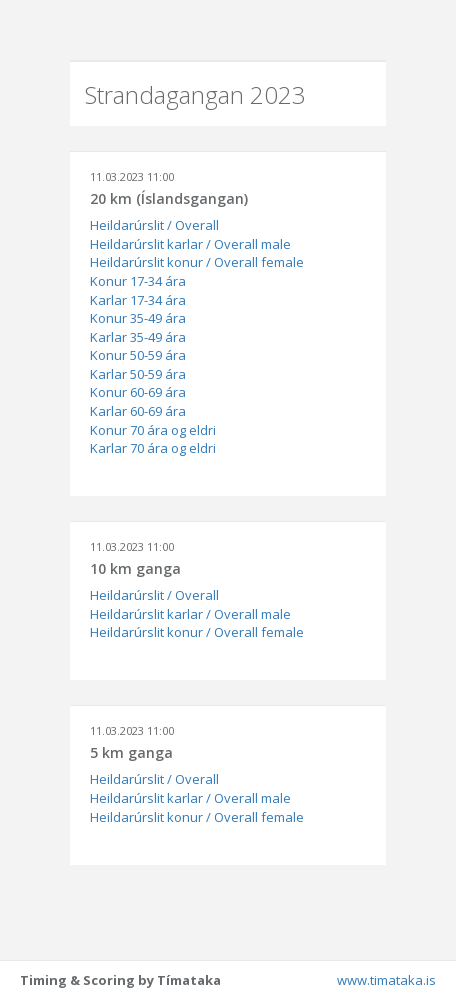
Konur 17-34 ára (138, 281)
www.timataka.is (386, 980)
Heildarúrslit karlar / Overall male (190, 244)
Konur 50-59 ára (138, 355)
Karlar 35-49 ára (138, 337)
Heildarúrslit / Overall (154, 225)
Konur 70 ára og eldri (153, 430)
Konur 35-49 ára (138, 318)
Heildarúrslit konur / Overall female (197, 262)
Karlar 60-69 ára (138, 411)
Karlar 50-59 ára (138, 374)
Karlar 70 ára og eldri (153, 448)
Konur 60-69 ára (138, 392)
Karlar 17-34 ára (138, 300)
